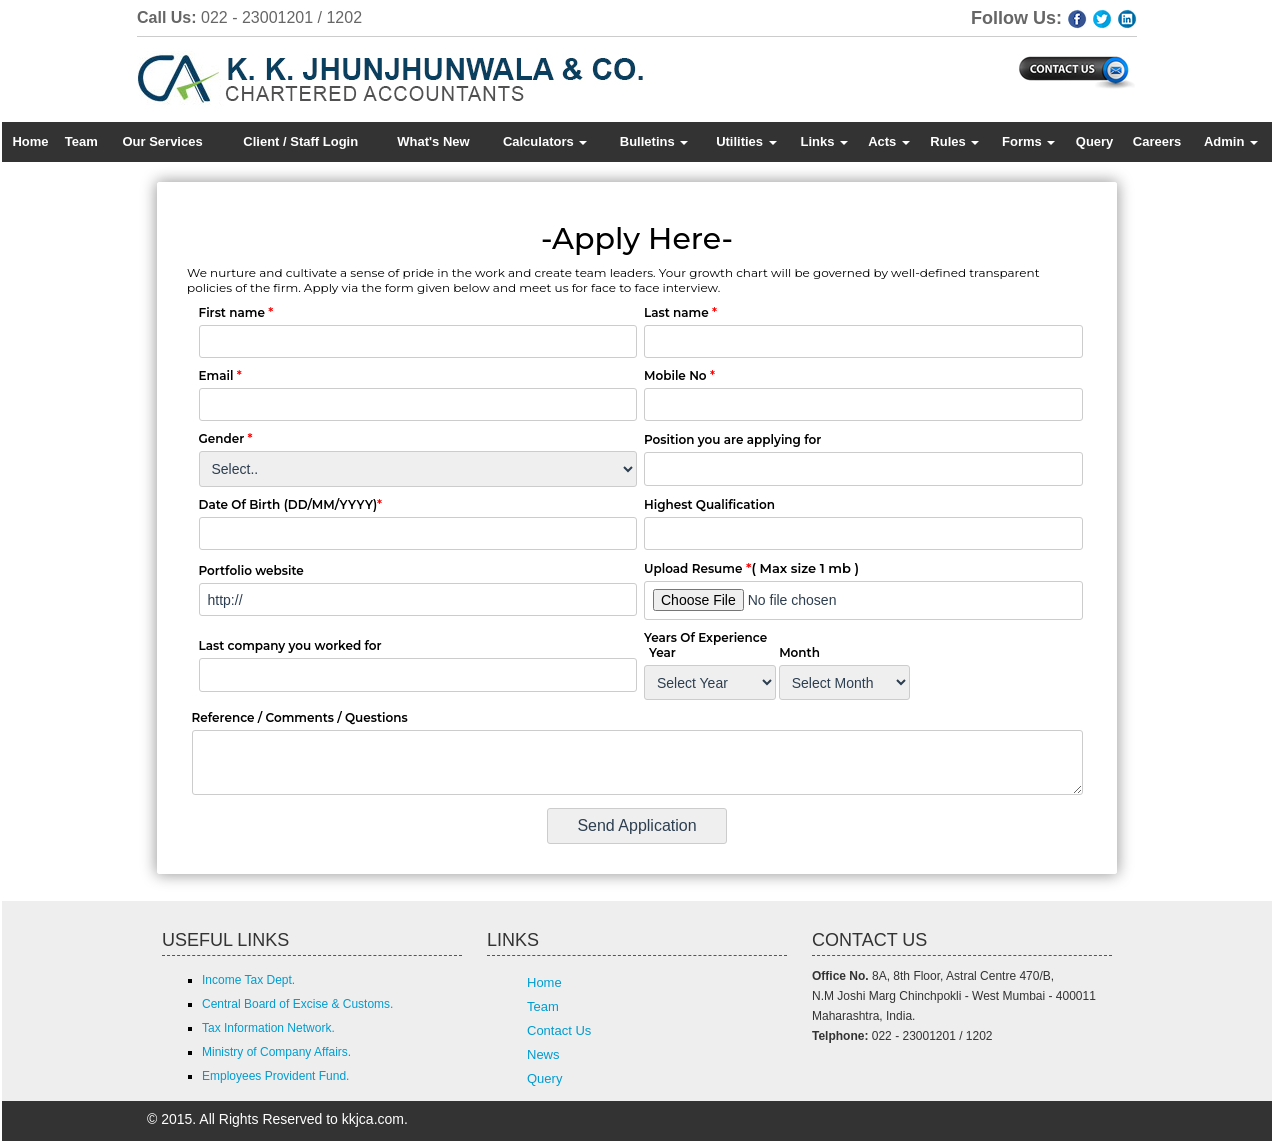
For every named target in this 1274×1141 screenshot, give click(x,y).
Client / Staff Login (300, 141)
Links (824, 141)
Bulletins (654, 141)
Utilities (746, 141)
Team (81, 141)
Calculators (545, 141)
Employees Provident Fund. (275, 1076)
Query (1095, 141)
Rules (954, 141)
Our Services (162, 141)
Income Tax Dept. (248, 980)
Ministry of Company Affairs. (276, 1052)
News (543, 1054)
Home (30, 141)
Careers (1157, 141)
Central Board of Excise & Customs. (297, 1004)
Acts (889, 141)
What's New (433, 141)
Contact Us (559, 1030)
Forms (1028, 141)
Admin (1231, 141)
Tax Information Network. (268, 1028)
